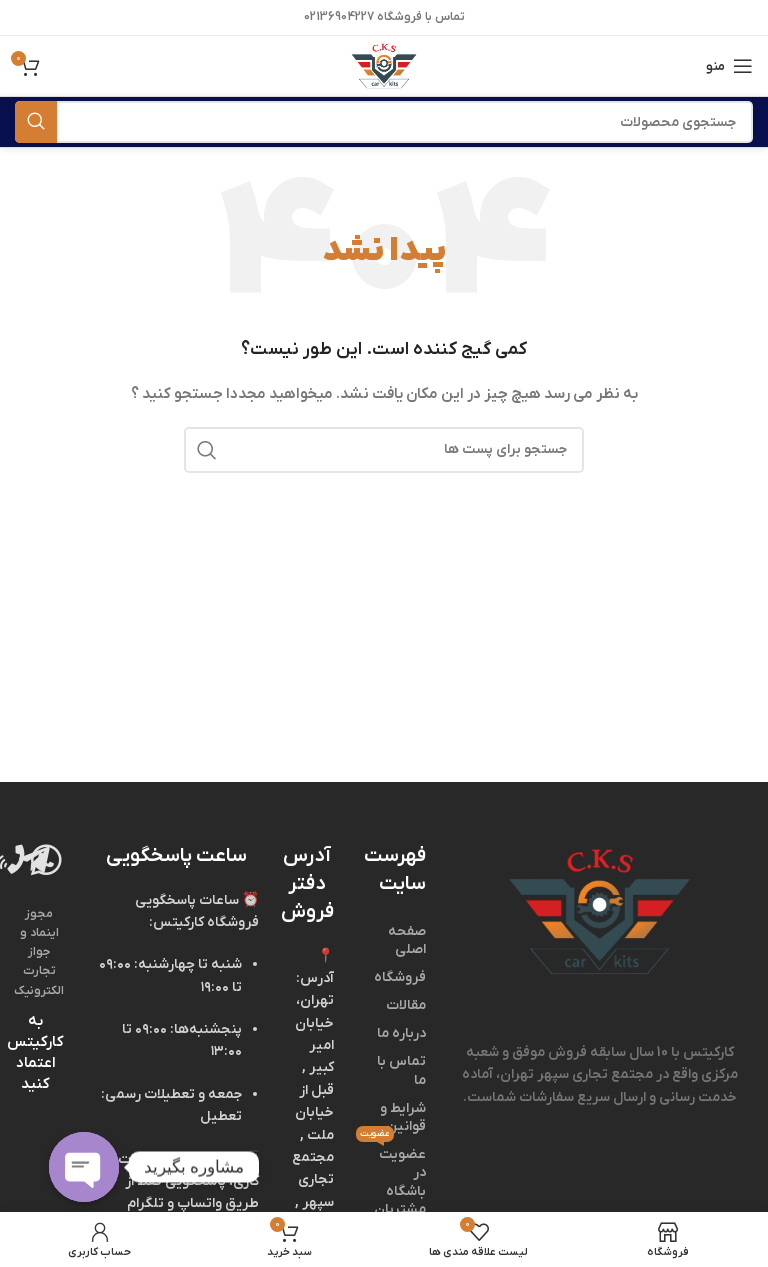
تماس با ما (401, 1070)
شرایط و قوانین (403, 1117)
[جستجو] (384, 122)
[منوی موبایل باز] (729, 66)
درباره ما (401, 1033)
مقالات (406, 1005)
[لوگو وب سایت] (383, 65)
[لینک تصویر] (599, 911)
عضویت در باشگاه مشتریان (395, 1180)
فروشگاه (400, 977)
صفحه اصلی (407, 940)
